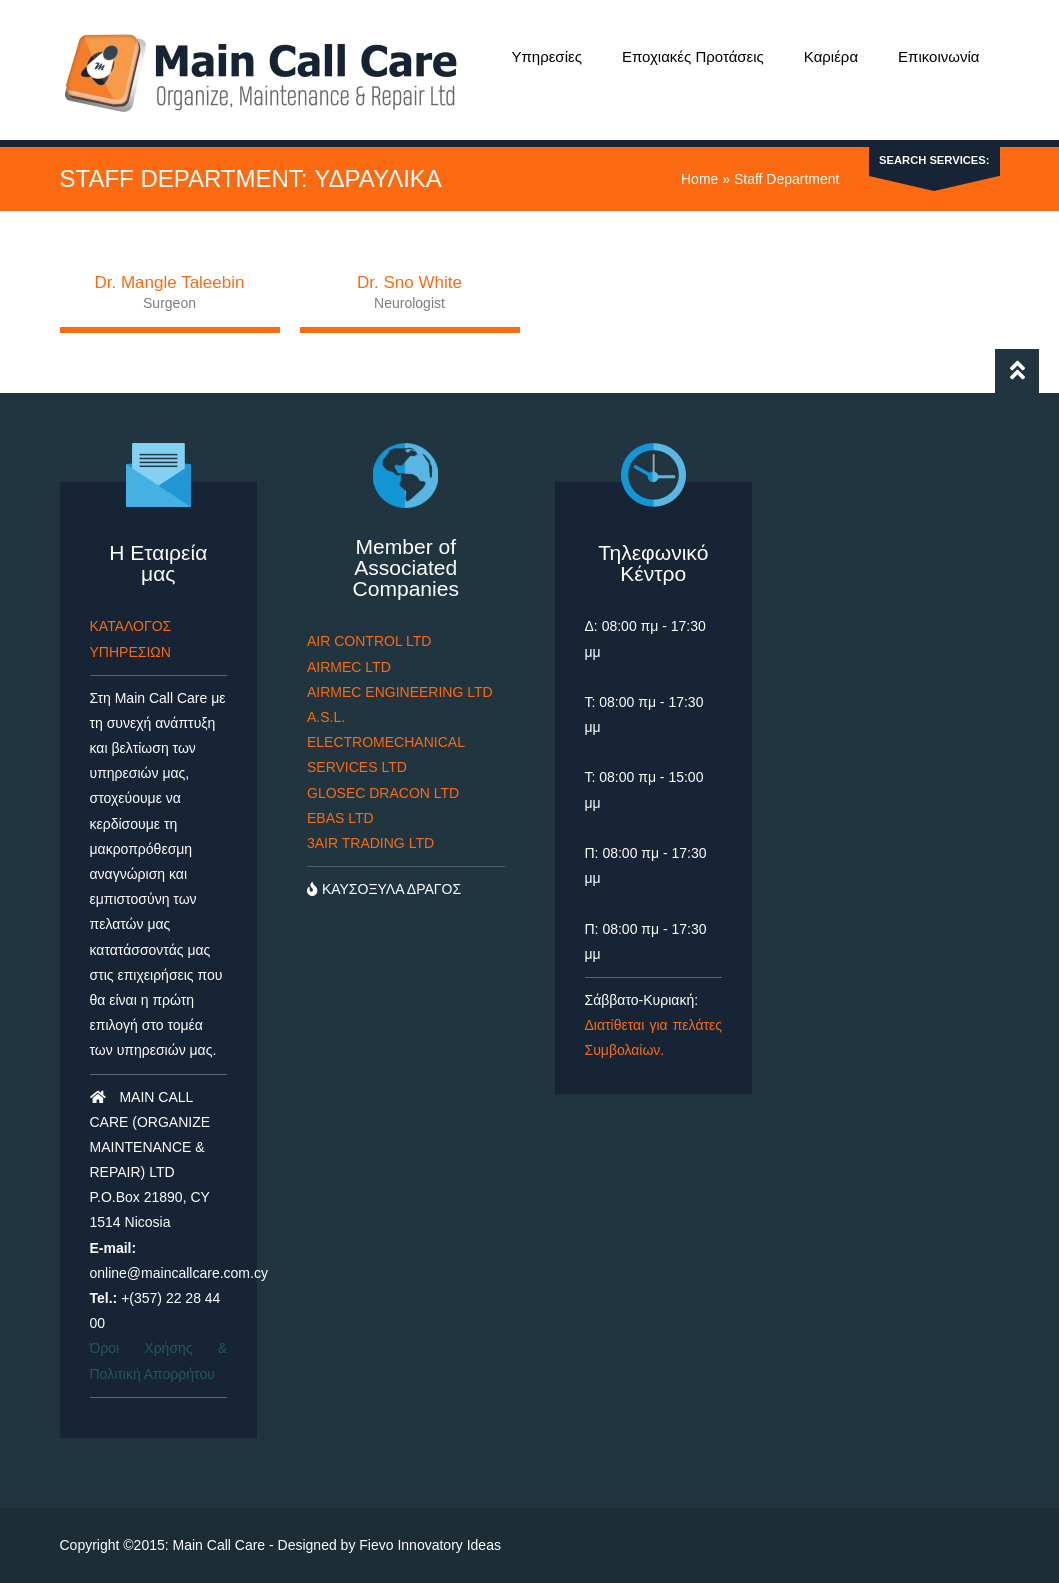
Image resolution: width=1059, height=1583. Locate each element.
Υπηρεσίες (546, 56)
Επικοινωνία (938, 56)
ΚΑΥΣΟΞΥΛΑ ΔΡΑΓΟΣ (384, 889)
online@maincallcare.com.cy (179, 1273)
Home (699, 179)
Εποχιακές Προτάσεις (693, 56)
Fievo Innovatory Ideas (430, 1545)
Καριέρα (831, 56)
